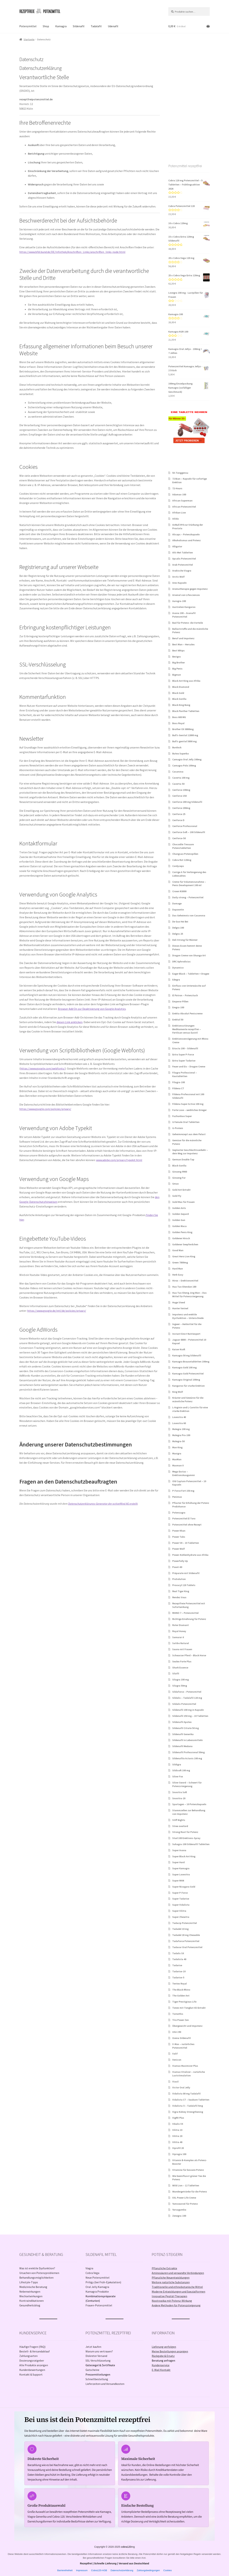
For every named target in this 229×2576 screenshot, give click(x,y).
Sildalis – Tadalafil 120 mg (187, 1697)
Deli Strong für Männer (185, 939)
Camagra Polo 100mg (184, 765)
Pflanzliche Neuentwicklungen (170, 2277)
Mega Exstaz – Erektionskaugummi (183, 1473)
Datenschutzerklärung (122, 2570)
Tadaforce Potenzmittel (185, 1941)
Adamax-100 (179, 494)
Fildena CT (178, 1088)
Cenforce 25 (178, 814)
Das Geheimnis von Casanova (188, 915)
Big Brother (178, 662)
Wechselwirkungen (30, 2296)
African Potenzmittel (184, 506)
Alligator (177, 546)
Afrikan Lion (179, 512)
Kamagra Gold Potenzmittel (188, 1373)
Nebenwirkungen (29, 2291)
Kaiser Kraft (178, 1349)
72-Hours (177, 488)
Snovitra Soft (179, 1792)
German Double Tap (183, 1159)
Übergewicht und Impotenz (187, 2025)
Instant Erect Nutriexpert (186, 1333)
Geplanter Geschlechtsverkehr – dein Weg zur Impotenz (190, 1151)
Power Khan (178, 1530)
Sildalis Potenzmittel (184, 1704)
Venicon (176, 2059)
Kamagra (61, 26)
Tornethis (177, 2013)
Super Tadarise (180, 1898)
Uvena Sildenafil (181, 2038)
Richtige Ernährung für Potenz (189, 1619)
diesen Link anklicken (69, 1022)
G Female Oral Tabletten (185, 1122)
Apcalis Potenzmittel (184, 558)
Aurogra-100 (179, 601)
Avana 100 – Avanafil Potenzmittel (184, 614)
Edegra (176, 979)
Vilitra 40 (177, 2142)
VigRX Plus (178, 2117)
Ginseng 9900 (179, 1171)
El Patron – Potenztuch (185, 995)
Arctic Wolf (178, 576)
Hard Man (177, 1268)
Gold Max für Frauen (183, 1202)
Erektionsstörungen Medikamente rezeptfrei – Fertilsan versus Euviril (186, 1029)
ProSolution (179, 1579)
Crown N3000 (179, 891)
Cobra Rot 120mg (181, 860)
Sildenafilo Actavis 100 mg (187, 1758)
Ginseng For (179, 1177)
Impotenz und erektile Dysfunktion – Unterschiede (188, 1316)
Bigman (176, 674)
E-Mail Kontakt (161, 2370)
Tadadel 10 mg (180, 1929)
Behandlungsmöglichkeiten (36, 2277)
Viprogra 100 (179, 2154)
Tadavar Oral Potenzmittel (187, 1947)
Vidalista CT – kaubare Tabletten (190, 2099)
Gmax (175, 1183)
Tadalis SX (178, 1953)
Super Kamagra (180, 1868)
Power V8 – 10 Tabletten (185, 1542)
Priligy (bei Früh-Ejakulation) (103, 2282)
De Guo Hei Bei (180, 921)
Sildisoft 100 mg (181, 1770)
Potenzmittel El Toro (183, 1518)
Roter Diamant (180, 1625)
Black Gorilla (179, 698)
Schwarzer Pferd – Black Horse (189, 1655)
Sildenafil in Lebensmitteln (187, 1740)
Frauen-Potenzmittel (99, 2305)
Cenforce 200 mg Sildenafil (187, 801)
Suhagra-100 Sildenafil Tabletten (190, 1844)
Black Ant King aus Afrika (186, 680)
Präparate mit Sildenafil (185, 1573)
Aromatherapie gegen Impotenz (190, 588)
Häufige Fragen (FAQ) (32, 2346)
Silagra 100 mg (180, 1679)
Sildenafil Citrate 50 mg (185, 1728)
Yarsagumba (179, 2209)
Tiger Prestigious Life (184, 2001)
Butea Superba (180, 753)
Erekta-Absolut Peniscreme (187, 1013)
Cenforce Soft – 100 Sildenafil (188, 832)
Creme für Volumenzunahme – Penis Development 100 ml (189, 883)
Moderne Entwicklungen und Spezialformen (178, 2291)
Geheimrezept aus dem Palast (189, 1134)
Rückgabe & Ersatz (163, 2356)
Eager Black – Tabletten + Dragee (190, 973)
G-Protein (177, 1128)
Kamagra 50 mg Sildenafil (186, 1355)
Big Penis (177, 668)
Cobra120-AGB (99, 2570)
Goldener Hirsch (181, 1238)
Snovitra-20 (178, 1798)
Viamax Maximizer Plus (185, 2065)
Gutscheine (92, 2370)
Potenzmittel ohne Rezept (186, 1524)
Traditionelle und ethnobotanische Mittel (177, 2287)
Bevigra (176, 656)
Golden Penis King (182, 1232)
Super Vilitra (179, 1910)
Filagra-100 (178, 1082)
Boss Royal (178, 723)
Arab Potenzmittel (182, 564)
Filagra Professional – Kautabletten (184, 1074)
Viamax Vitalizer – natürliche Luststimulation (188, 2073)
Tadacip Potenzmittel (184, 1923)
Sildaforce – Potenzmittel (186, 1691)
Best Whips (178, 650)
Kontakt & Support (31, 2374)
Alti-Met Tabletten (182, 552)
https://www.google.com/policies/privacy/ (45, 1109)
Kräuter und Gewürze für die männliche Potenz (187, 1399)
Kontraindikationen (31, 2300)
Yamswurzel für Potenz (185, 2203)
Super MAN (178, 1880)
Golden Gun (178, 1220)
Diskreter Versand (96, 2356)
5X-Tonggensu (180, 472)
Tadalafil (96, 26)
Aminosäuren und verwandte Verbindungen (178, 2273)
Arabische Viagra (181, 570)
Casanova (177, 771)
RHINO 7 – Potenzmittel (185, 1613)
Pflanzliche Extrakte (164, 2268)
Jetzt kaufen (93, 2346)
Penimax (177, 1496)
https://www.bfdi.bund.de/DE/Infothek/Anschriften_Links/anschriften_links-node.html (72, 252)
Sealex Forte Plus (181, 1661)
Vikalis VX (177, 2123)
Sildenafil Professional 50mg (188, 1752)
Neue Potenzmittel (97, 2277)
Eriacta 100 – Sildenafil (185, 1048)
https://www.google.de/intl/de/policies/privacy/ (56, 1310)
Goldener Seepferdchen (185, 1244)
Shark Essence (180, 1667)
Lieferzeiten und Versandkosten (105, 2384)
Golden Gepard (180, 1214)
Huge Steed (178, 1302)
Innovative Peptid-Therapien (169, 2296)
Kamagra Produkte (97, 2291)
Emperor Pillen (180, 1001)
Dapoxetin (178, 909)
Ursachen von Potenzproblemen (39, 2273)
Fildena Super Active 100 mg (187, 1104)
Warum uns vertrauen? (99, 2351)
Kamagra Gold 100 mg (184, 1367)
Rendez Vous (179, 1597)
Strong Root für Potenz (185, 1832)
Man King (177, 1447)
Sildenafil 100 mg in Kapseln (188, 1709)
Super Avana (179, 1850)
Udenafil (113, 26)
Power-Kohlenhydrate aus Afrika (190, 1554)
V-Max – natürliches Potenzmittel (183, 2045)
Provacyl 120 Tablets (183, 1585)
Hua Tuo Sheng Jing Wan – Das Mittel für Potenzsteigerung (189, 1294)
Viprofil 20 (178, 2148)
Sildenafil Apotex (182, 1722)
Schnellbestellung (97, 2379)
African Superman (182, 500)
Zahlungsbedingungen (148, 2570)
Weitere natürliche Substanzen (171, 2282)
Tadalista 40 (179, 1959)
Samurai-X (178, 1637)
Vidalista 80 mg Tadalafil (186, 2093)
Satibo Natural (180, 1643)
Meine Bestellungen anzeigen (170, 2351)
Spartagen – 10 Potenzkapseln (189, 1804)
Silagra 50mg (179, 1685)
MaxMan (176, 1459)
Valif (175, 2053)
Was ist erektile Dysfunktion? (37, 2268)
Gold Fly (176, 1195)
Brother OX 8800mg (183, 729)
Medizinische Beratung (33, 2287)
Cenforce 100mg (181, 789)
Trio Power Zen (180, 2020)
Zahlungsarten (28, 2356)
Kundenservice (160, 2365)
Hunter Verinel (180, 1308)
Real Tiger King (180, 1591)
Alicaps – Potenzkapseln (186, 534)
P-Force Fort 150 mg (183, 1490)
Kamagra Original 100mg (186, 1379)
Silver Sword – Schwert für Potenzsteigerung (187, 1784)
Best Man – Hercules (183, 644)
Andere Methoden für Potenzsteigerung (176, 2305)
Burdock (176, 747)
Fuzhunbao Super (182, 1116)
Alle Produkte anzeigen (33, 2365)
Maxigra (176, 1453)
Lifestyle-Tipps (28, 2282)
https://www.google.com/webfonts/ (42, 1068)
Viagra (89, 2268)
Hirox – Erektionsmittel (185, 1280)
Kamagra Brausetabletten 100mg (190, 1361)
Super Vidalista (180, 1904)
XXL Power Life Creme (184, 2197)
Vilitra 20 (177, 2136)
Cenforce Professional (184, 826)
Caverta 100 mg (180, 777)
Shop (46, 26)
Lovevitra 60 (179, 1423)
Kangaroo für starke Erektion (188, 1385)
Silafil (175, 1673)
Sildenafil (78, 26)
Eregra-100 (178, 1007)
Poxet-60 (177, 1567)
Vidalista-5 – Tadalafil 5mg (187, 2105)
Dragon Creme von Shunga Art (189, 955)
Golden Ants (179, 1208)
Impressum (81, 2570)
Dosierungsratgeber (31, 2360)
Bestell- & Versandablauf (34, 2351)
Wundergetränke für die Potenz (189, 2191)
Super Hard (178, 1862)
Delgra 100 (178, 927)
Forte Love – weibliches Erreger (189, 1110)
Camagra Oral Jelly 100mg (186, 759)
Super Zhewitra (180, 1917)
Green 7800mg (180, 1262)
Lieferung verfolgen (164, 2346)
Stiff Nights (178, 1820)
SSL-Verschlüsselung (98, 2360)
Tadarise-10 (179, 1971)
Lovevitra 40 (179, 1417)
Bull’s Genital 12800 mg (185, 735)
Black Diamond (180, 686)
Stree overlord (180, 1826)
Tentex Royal (179, 1983)
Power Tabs (178, 1536)
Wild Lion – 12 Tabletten (185, 2185)
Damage (177, 903)
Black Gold (178, 693)
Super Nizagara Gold (183, 1886)
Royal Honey (179, 1631)
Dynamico (178, 967)
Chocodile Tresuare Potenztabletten (183, 846)
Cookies (167, 2570)
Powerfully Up (180, 1561)
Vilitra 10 (177, 2130)
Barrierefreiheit (64, 2570)
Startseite (29, 39)
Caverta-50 (178, 783)
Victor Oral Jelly (181, 2087)
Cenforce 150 (179, 795)
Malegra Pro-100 (181, 1435)
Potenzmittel (27, 26)
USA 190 (176, 2032)
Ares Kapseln (179, 582)
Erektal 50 (177, 1019)
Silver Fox (177, 1776)
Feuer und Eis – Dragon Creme (188, 1066)
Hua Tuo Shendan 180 (184, 1286)
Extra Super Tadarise (183, 1060)
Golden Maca (179, 1226)
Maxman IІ (178, 1465)
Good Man (177, 1250)
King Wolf (177, 1391)
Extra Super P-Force (183, 1054)
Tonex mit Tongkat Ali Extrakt (189, 2007)
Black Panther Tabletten (185, 711)
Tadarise (177, 1965)
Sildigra (176, 1764)
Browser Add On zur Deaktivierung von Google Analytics (92, 1009)
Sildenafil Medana (182, 1746)
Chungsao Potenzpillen (185, 853)
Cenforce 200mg (181, 808)
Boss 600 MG (179, 717)
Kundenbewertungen (32, 2370)
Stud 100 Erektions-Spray (186, 1838)
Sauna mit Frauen (182, 1649)
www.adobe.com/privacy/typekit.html (119, 1160)
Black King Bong (181, 705)
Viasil (175, 2081)
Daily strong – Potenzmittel (187, 897)
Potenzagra (178, 1512)
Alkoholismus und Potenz (186, 540)
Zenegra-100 (179, 2215)
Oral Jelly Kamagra (97, 2287)
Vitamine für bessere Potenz (188, 2169)
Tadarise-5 (178, 1977)
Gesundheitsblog (29, 2305)
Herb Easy (177, 1274)
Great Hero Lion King (183, 1256)
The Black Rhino (181, 1989)
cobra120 (126, 2546)
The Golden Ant (180, 1995)
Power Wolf (178, 1548)
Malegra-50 (178, 1441)
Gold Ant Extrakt (181, 1189)
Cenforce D (178, 820)
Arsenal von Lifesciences (186, 595)
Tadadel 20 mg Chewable (186, 1935)
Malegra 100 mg (181, 1429)
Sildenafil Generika (183, 1734)
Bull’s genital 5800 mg (184, 741)
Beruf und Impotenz (183, 638)
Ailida (175, 518)
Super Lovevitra (181, 1874)
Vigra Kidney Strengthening (187, 2111)
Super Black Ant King (183, 1856)
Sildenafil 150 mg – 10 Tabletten (190, 1716)
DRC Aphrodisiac (181, 961)
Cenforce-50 (179, 838)
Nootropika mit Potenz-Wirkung (172, 2300)
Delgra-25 (177, 933)
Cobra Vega (92, 2273)
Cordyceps (178, 866)
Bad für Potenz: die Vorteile (187, 622)
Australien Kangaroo (183, 607)
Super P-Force (180, 1892)
